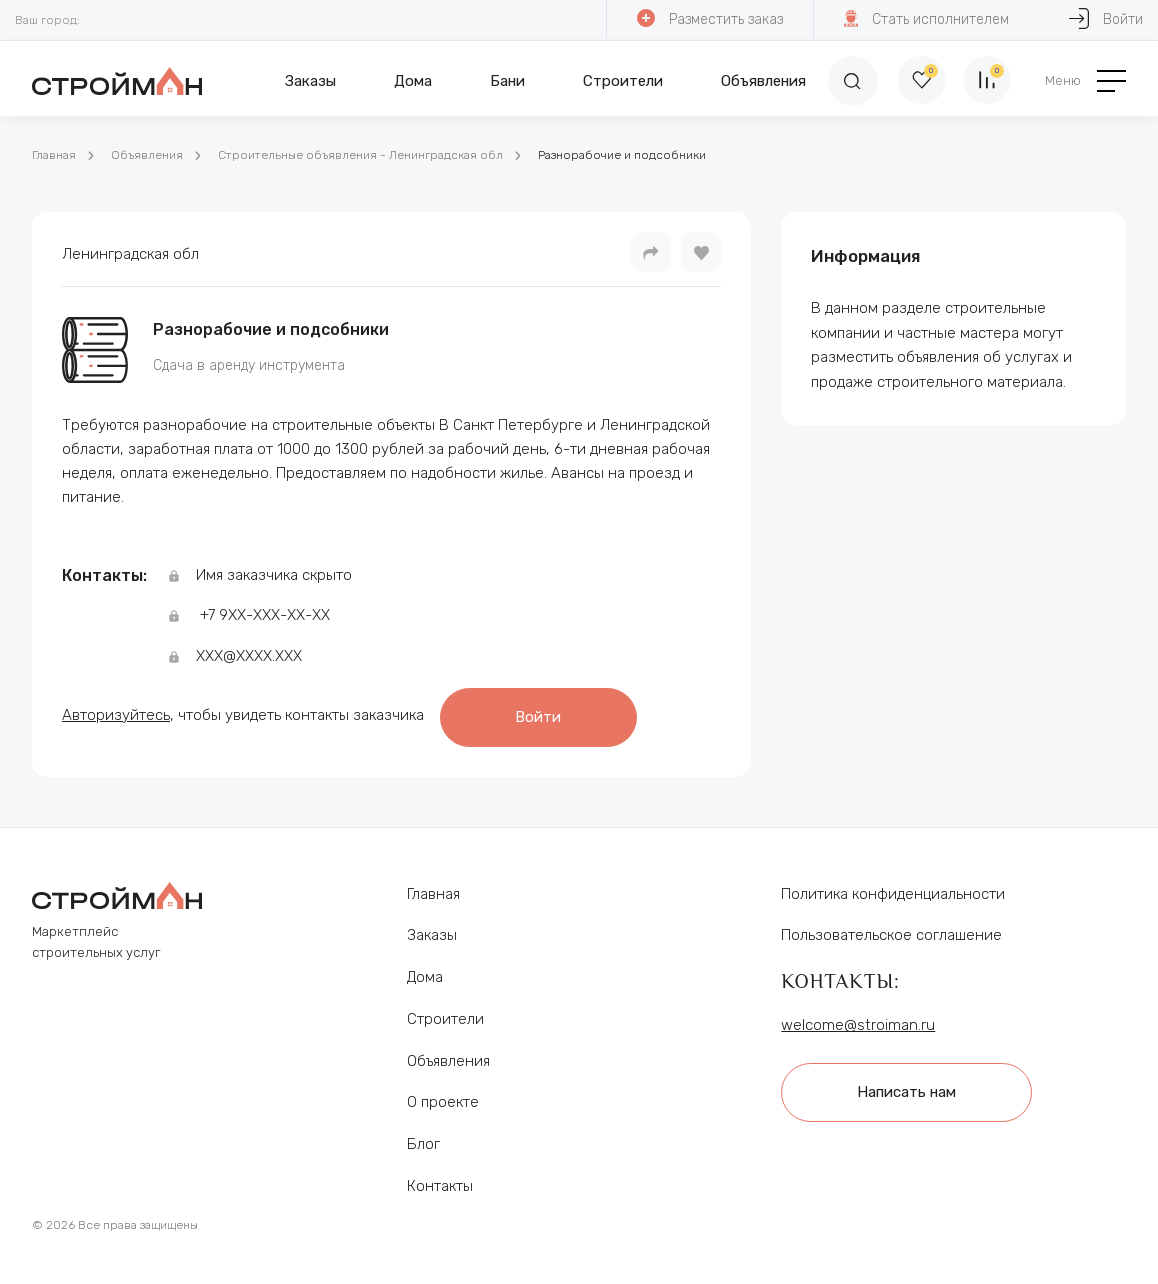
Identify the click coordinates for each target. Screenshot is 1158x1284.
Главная (54, 155)
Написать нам (910, 1085)
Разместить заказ (709, 18)
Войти (545, 713)
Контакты (440, 1180)
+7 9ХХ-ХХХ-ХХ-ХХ (265, 615)
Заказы (310, 81)
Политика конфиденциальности (893, 888)
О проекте (443, 1097)
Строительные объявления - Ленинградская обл (360, 155)
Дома (413, 81)
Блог (423, 1138)
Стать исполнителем (925, 18)
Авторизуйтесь (116, 712)
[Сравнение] (986, 81)
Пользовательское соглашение (891, 930)
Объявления (763, 81)
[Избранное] (916, 81)
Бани (507, 81)
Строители (623, 81)
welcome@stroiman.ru (858, 1019)
